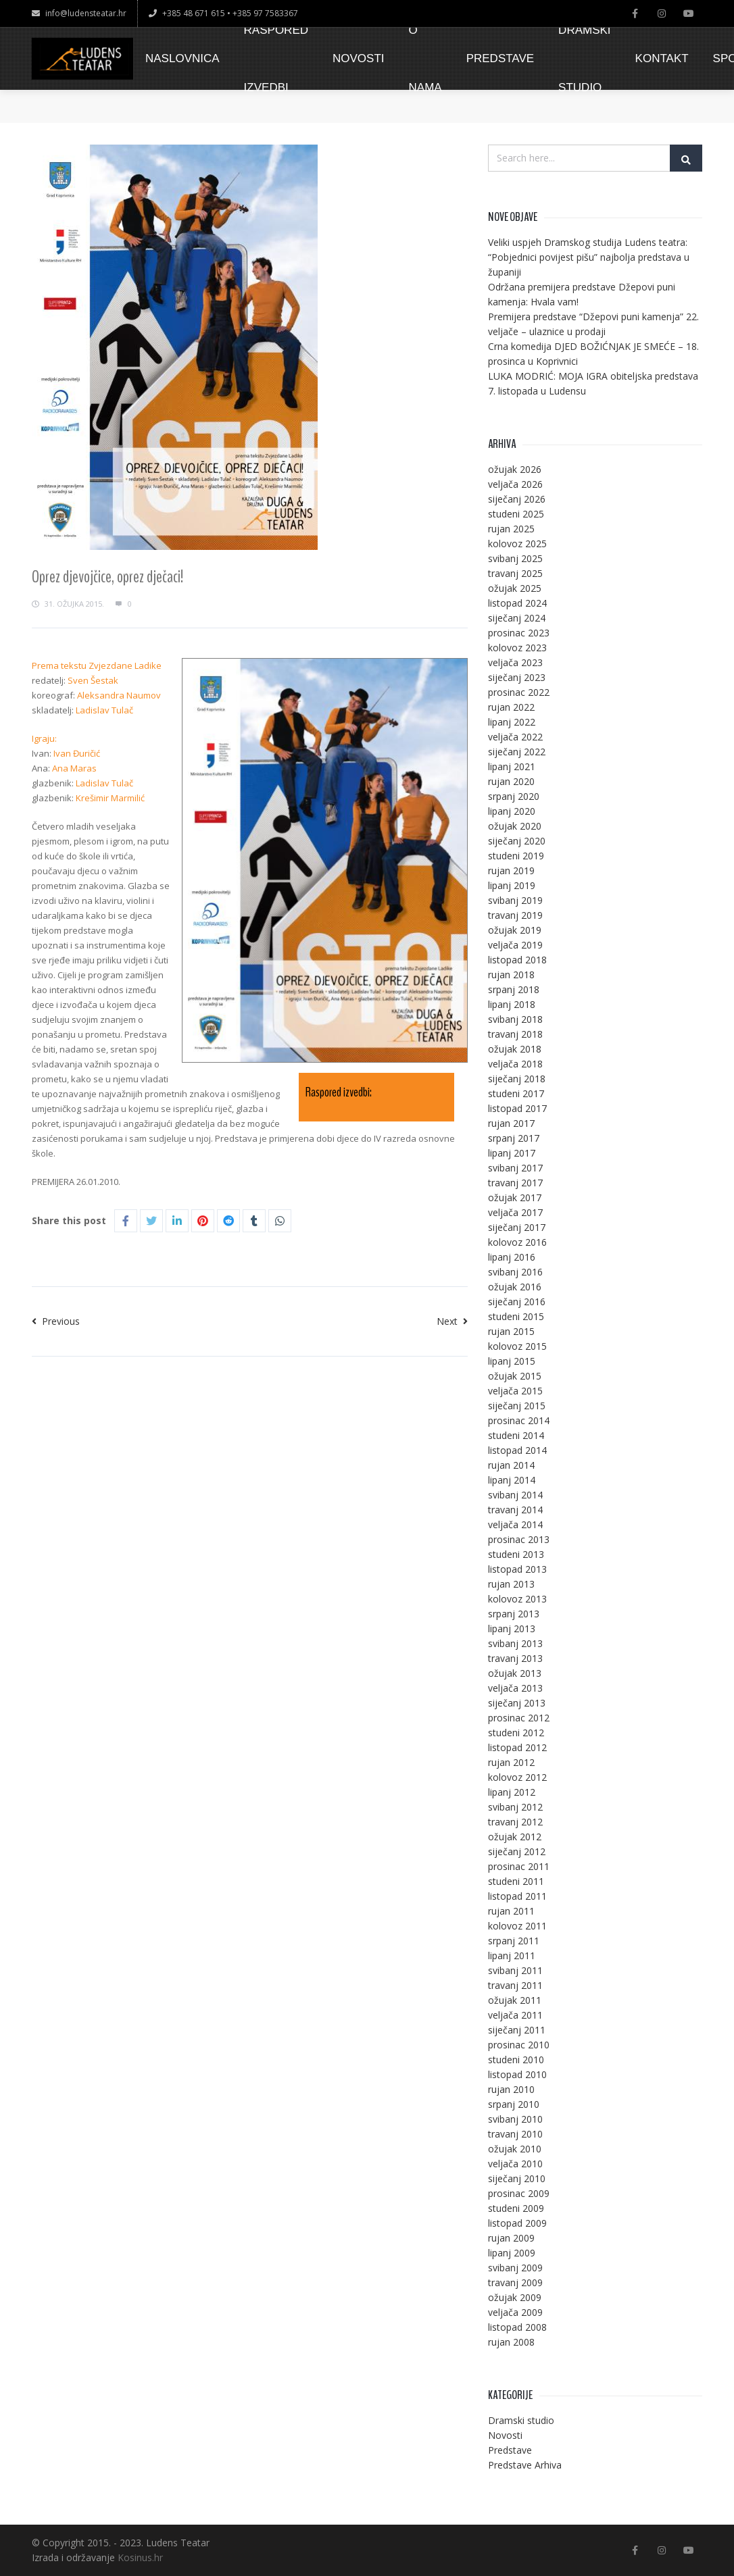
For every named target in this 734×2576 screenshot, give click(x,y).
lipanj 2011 (511, 1955)
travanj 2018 (515, 1034)
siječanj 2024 (516, 617)
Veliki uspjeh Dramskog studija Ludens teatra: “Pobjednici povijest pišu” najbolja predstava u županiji (588, 257)
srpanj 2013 (513, 1613)
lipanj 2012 (511, 1792)
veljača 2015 (515, 1390)
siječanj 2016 (516, 1301)
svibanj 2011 (515, 1970)
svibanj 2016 (515, 1271)
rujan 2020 (511, 781)
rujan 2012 (511, 1762)
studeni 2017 (516, 1093)
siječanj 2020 (516, 840)
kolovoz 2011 (517, 1925)
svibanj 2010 (515, 2119)
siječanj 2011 (516, 2029)
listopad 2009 (517, 2223)
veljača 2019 (515, 944)
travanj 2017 (515, 1182)
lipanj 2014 (511, 1479)
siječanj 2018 (516, 1078)
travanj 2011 (515, 1985)
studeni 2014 (516, 1435)
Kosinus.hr (140, 2557)
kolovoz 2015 (517, 1346)
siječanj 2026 (516, 499)
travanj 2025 (515, 573)
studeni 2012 (516, 1732)
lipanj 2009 (511, 2252)
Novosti (505, 2435)
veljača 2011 (515, 2015)
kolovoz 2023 (517, 647)
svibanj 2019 (515, 900)
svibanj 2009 (515, 2267)
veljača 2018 (515, 1063)
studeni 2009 (516, 2208)
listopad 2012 (517, 1747)
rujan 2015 (511, 1331)
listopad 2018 (517, 959)
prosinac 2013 (518, 1539)
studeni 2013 (516, 1554)
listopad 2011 (517, 1896)
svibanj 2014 (515, 1494)
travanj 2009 (515, 2282)
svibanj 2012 (515, 1806)
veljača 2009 (515, 2312)
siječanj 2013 (516, 1702)
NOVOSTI (359, 58)
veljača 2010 (515, 2163)
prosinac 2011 (518, 1866)
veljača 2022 (515, 736)
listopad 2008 (517, 2327)
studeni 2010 (516, 2059)
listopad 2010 (517, 2074)
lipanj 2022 (511, 721)
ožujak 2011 (514, 2000)
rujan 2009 (511, 2237)
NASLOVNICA (182, 58)
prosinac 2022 (518, 692)
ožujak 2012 (514, 1836)
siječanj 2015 (516, 1405)
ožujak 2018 (514, 1048)
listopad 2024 (517, 603)
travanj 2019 (515, 915)
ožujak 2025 (514, 588)
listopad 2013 (517, 1569)
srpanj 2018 (513, 989)
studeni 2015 (516, 1316)
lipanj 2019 (511, 885)
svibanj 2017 (515, 1167)
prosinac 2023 (518, 632)
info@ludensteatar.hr (79, 13)
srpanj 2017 (513, 1138)
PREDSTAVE (500, 58)
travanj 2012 (515, 1821)
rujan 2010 (511, 2089)
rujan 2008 (511, 2341)
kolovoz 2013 (517, 1598)
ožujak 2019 (514, 930)
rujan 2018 (511, 974)
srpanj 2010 (513, 2104)
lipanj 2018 (511, 1004)
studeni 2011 (516, 1881)
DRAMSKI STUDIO (584, 59)
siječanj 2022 (516, 751)
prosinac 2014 (518, 1420)
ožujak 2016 (514, 1286)
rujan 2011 (511, 1910)
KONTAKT (662, 58)
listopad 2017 (517, 1108)
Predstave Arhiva (525, 2464)
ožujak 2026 (514, 469)
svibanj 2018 (515, 1019)
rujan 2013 (511, 1583)
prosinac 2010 (518, 2044)
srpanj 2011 (513, 1940)
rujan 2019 (511, 870)
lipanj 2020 (511, 811)
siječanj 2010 (516, 2178)
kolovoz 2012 (517, 1777)
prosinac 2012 (518, 1717)
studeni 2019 (516, 855)
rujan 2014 (511, 1465)
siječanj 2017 (516, 1227)
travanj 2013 (515, 1658)
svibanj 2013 (515, 1643)
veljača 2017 (515, 1212)
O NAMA (425, 59)
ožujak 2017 (514, 1197)
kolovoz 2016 (517, 1242)
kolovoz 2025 (517, 543)
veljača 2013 (515, 1688)
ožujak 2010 (514, 2148)
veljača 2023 (515, 662)
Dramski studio (521, 2420)
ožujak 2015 (514, 1375)
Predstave (510, 2450)
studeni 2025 (516, 513)
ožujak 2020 (514, 825)
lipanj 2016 (511, 1257)
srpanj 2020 (513, 796)
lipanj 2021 (511, 766)
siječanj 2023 (516, 677)
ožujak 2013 (514, 1673)
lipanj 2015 (511, 1361)
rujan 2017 (511, 1123)
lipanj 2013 (511, 1628)
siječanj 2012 (516, 1851)
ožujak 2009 (514, 2297)
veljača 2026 (515, 484)
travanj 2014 (515, 1509)
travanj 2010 (515, 2133)
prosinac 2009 (518, 2193)
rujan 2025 (511, 528)
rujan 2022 (511, 707)
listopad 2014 (517, 1450)
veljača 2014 (515, 1524)
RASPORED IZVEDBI (276, 59)
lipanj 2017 (511, 1152)
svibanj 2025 (515, 558)
